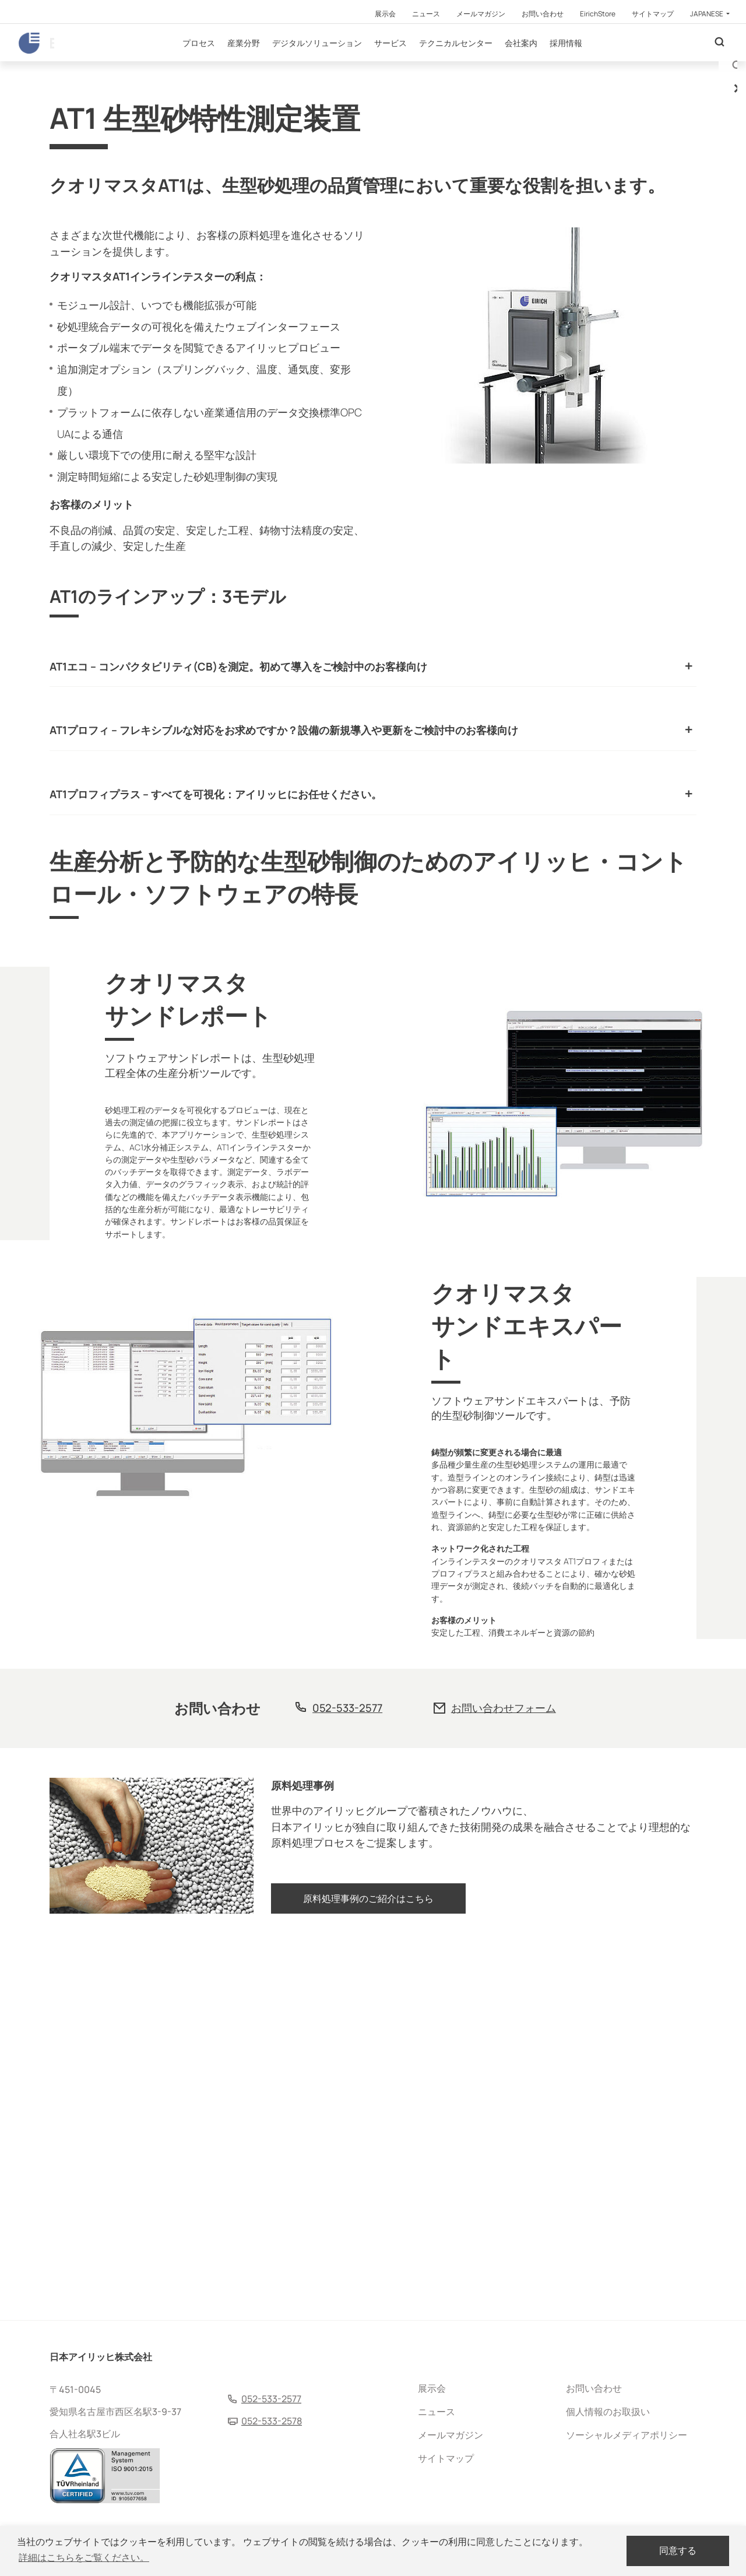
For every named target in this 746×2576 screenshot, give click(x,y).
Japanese (707, 14)
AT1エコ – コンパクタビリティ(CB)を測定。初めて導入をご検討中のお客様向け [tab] (238, 774)
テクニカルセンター (490, 63)
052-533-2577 (347, 2073)
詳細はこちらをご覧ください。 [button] (84, 2558)
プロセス (233, 63)
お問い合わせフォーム (503, 2073)
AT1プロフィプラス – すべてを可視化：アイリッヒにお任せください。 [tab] (216, 924)
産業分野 (278, 63)
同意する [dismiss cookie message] (677, 2551)
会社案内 (555, 63)
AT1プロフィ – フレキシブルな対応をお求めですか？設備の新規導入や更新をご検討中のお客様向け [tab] (284, 850)
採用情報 (600, 63)
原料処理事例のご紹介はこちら (368, 2275)
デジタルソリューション (351, 63)
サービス (425, 63)
